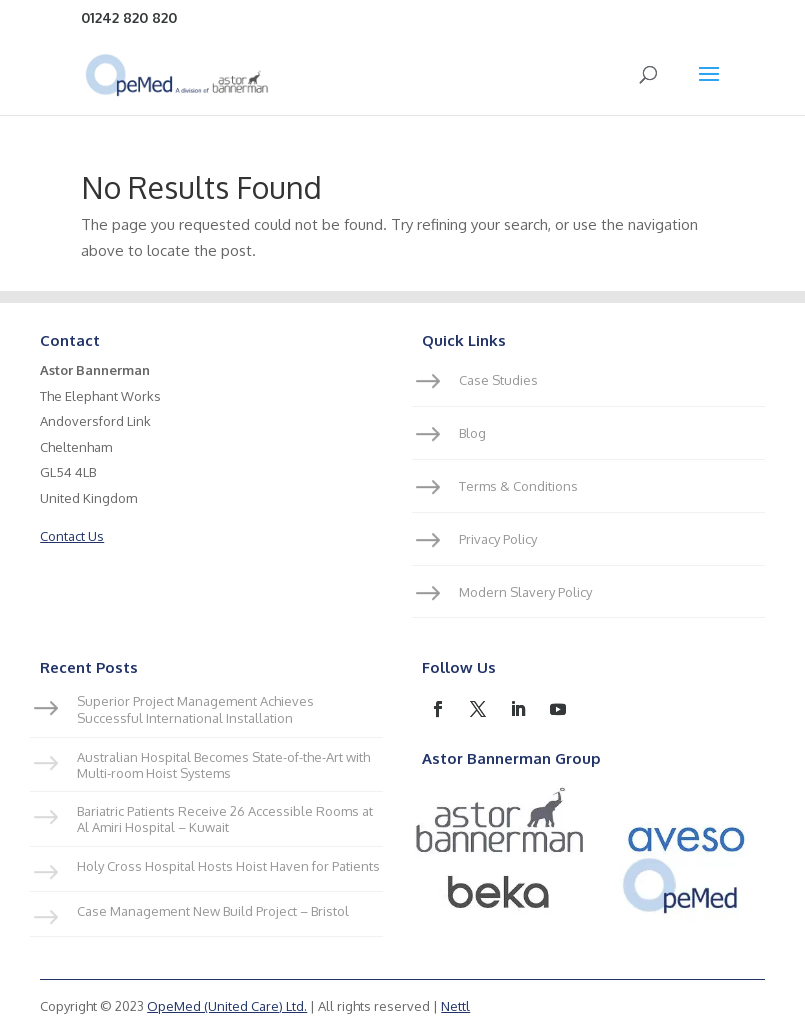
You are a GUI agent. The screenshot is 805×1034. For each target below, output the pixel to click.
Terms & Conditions (518, 486)
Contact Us (72, 536)
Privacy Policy (498, 539)
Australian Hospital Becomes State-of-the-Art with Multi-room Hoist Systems (223, 765)
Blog (472, 433)
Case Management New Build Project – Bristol (213, 911)
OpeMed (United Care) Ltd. (227, 1006)
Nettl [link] (455, 1006)
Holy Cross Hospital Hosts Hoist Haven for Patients (228, 866)
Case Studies (498, 380)
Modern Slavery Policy (525, 592)
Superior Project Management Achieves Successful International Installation (195, 709)
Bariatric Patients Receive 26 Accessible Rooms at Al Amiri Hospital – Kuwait (225, 819)
